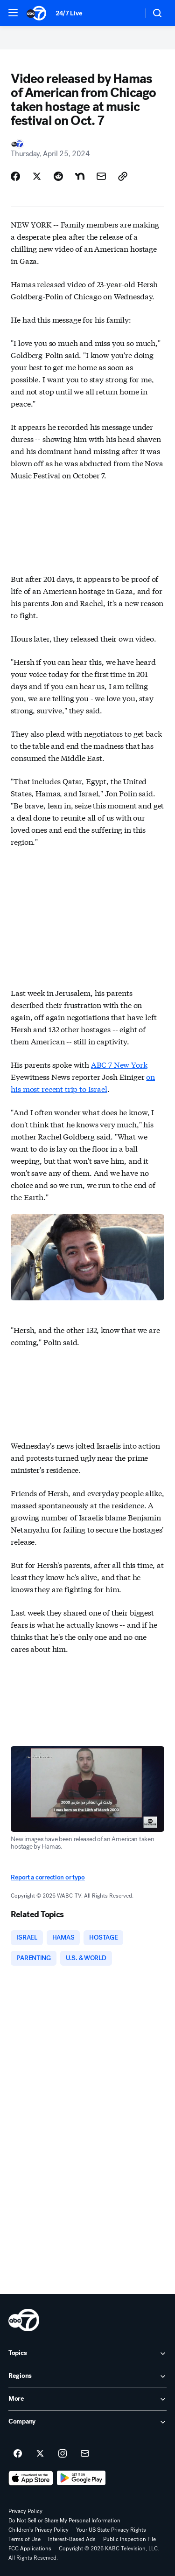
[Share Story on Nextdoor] (80, 176)
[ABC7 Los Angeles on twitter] (40, 2454)
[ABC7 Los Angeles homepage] (36, 13)
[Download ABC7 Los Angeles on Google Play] (81, 2478)
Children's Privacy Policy (38, 2530)
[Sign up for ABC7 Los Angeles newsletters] (85, 2454)
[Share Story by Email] (101, 176)
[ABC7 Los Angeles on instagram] (62, 2454)
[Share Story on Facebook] (15, 176)
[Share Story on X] (37, 176)
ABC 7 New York (119, 1064)
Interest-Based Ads (72, 2539)
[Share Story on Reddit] (58, 176)
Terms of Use (24, 2539)
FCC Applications (29, 2548)
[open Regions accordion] (87, 2376)
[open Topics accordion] (87, 2353)
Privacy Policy (25, 2511)
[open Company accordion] (87, 2422)
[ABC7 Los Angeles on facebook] (17, 2454)
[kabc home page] (23, 2320)
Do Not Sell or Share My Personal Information (64, 2520)
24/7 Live (69, 13)
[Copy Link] (123, 176)
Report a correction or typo (47, 1877)
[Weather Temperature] (128, 13)
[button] (13, 12)
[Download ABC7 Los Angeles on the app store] (30, 2478)
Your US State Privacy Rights (111, 2530)
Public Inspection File (129, 2539)
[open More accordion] (87, 2399)
